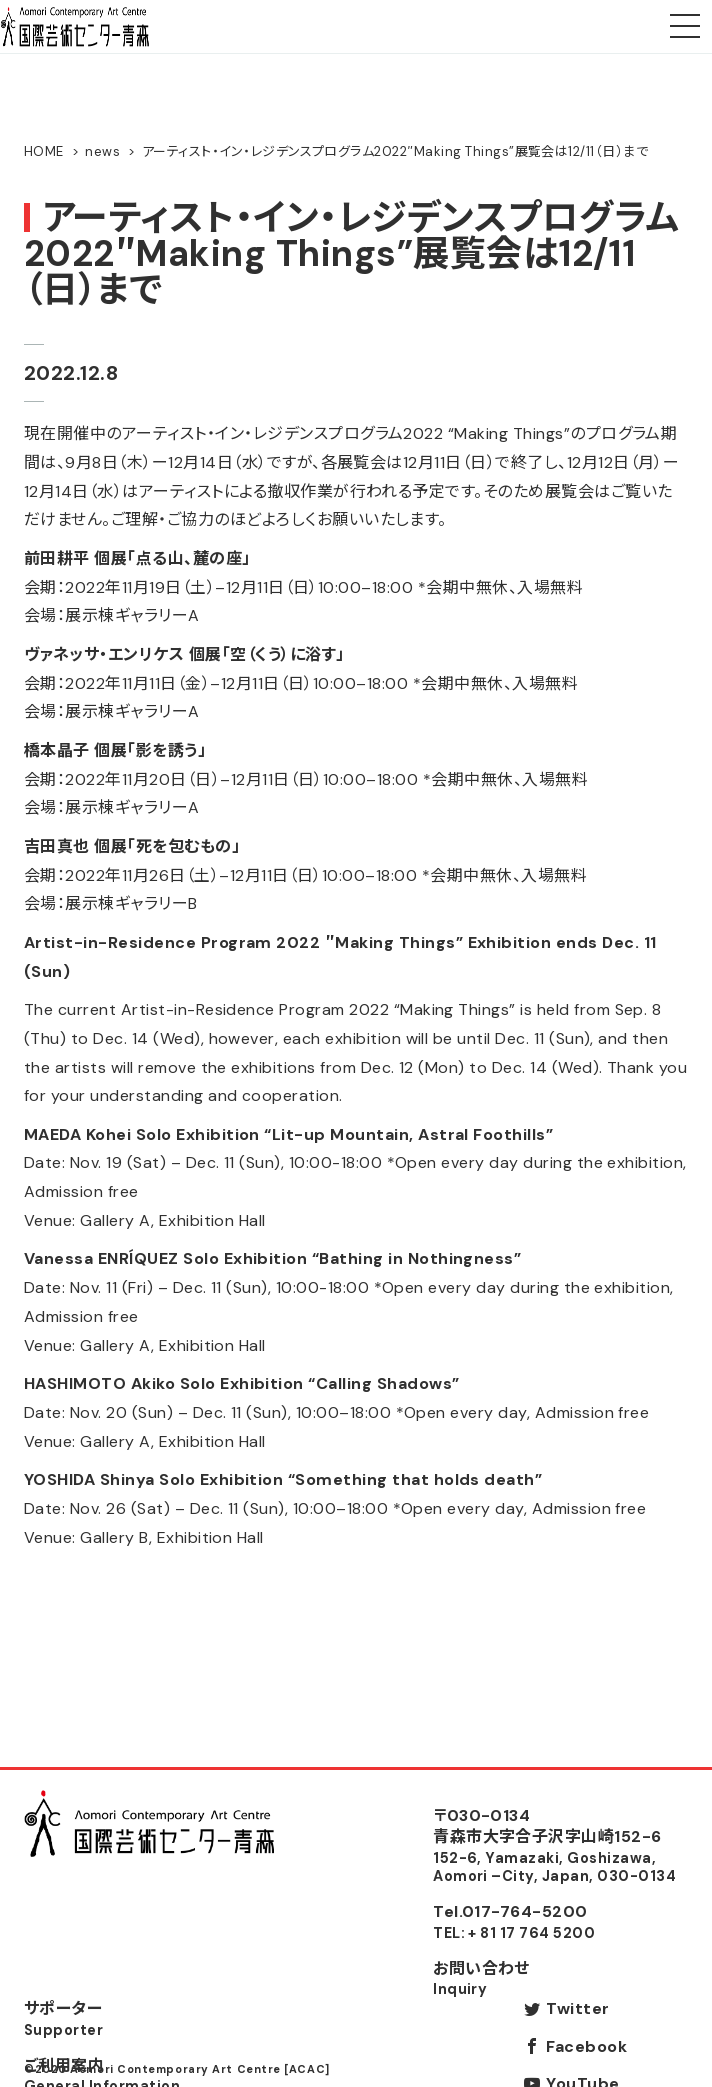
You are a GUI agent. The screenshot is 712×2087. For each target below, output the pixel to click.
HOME (44, 151)
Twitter (577, 2008)
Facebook (586, 2046)
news (102, 151)
